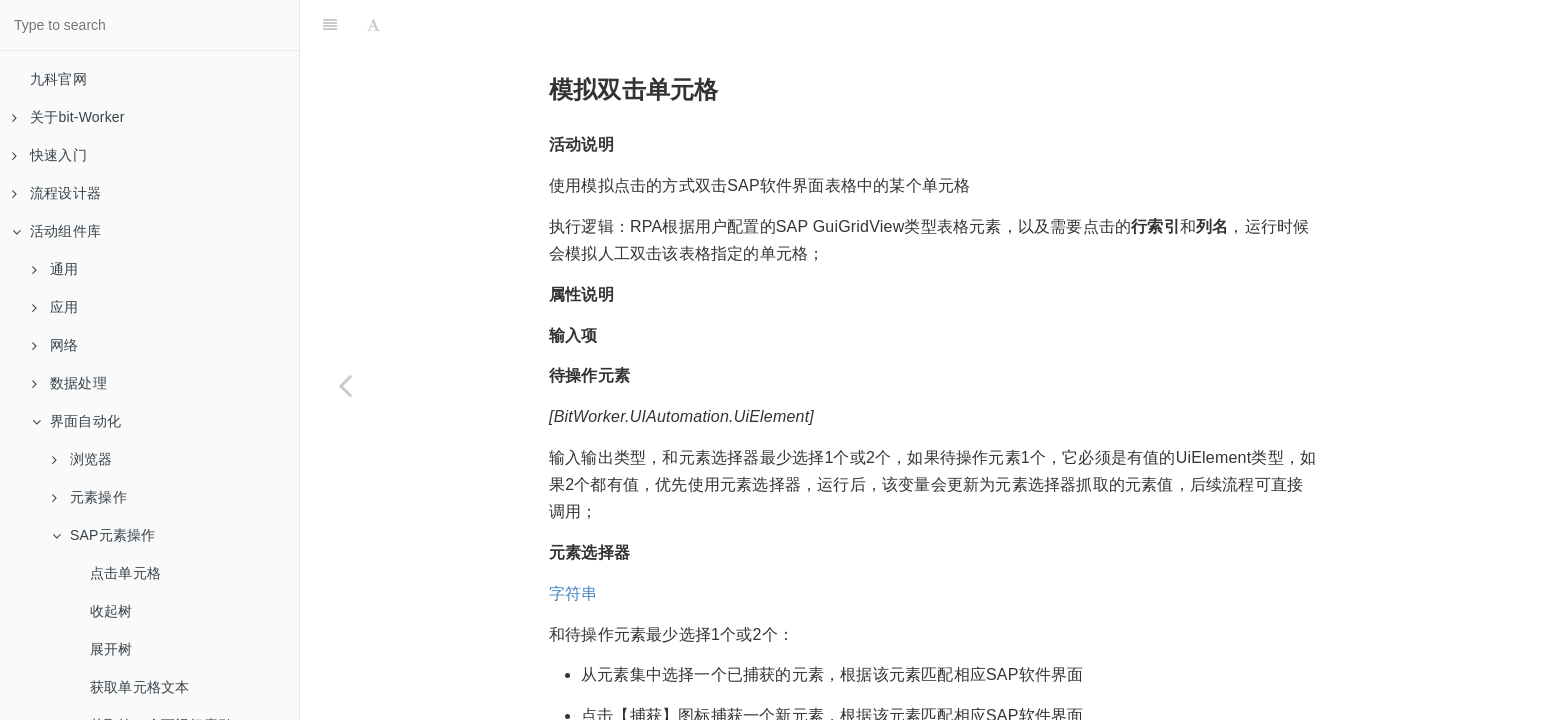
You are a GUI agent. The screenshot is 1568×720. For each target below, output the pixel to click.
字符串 (573, 543)
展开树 (111, 649)
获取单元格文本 (139, 687)
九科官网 (58, 79)
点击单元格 (125, 573)
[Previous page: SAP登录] (345, 385)
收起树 (111, 611)
